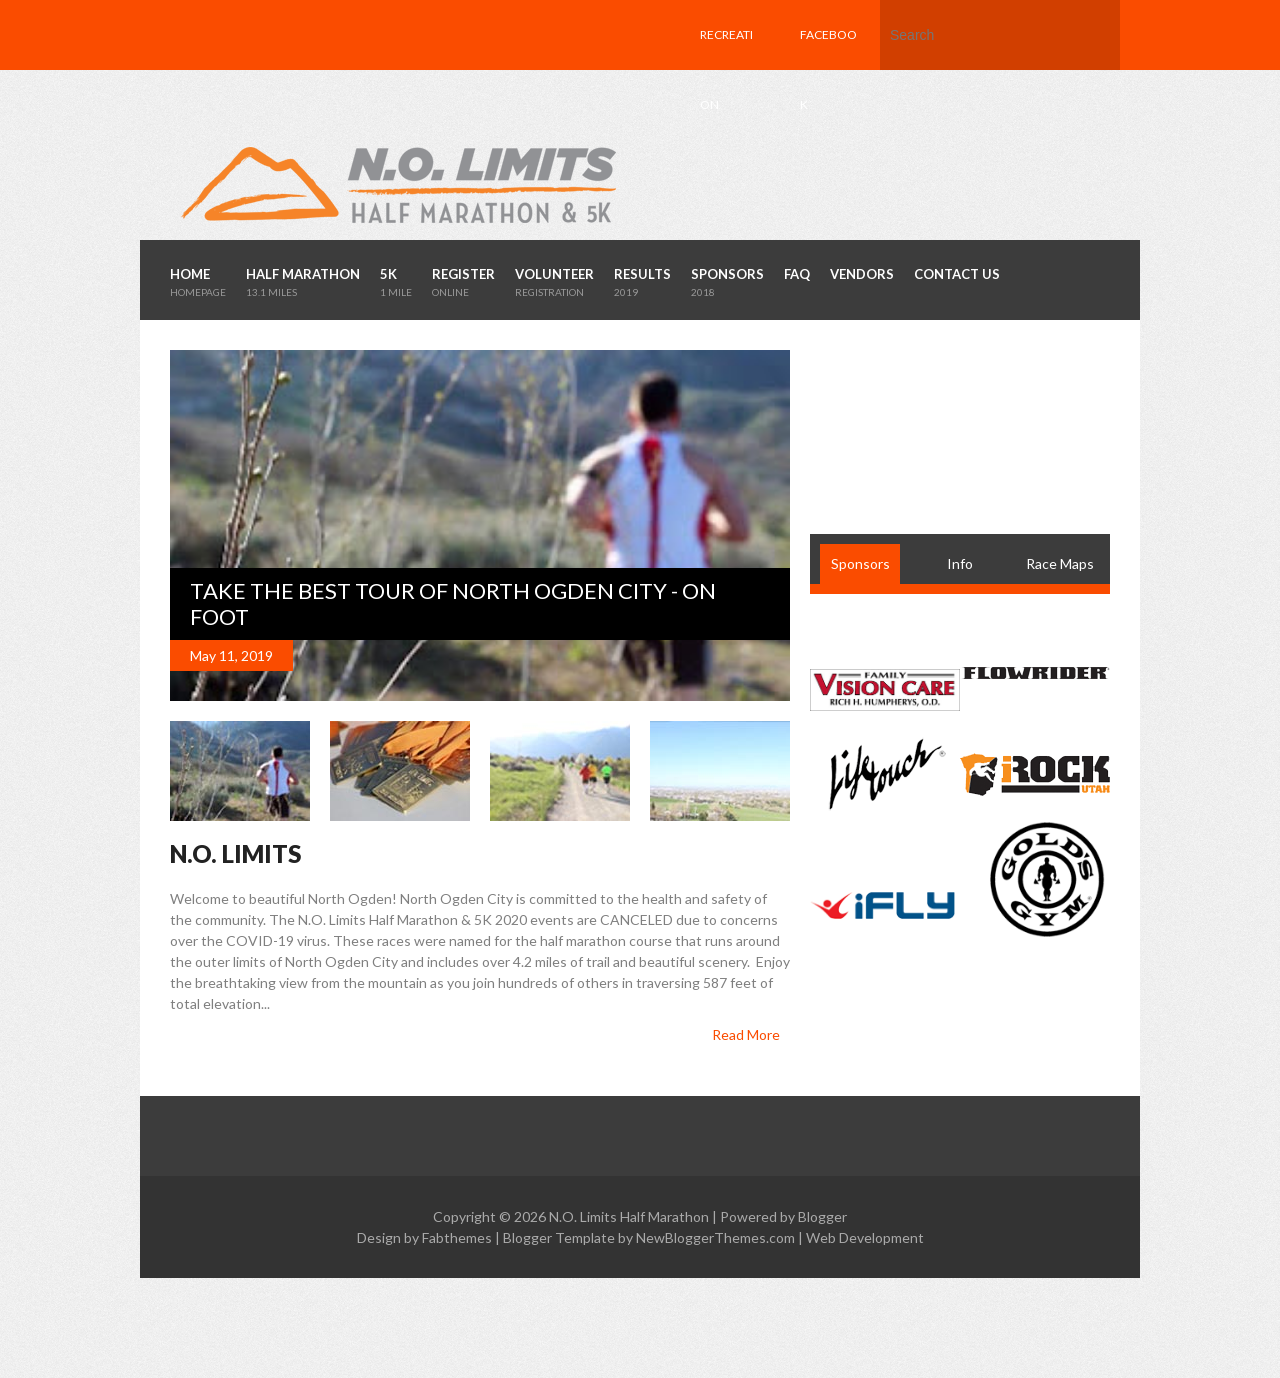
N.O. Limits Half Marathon (629, 1216)
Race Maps (1060, 563)
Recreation (726, 69)
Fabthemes (457, 1237)
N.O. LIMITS (235, 853)
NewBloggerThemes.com (715, 1237)
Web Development (865, 1237)
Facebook (828, 69)
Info (960, 563)
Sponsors (860, 563)
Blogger (822, 1216)
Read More (746, 1034)
